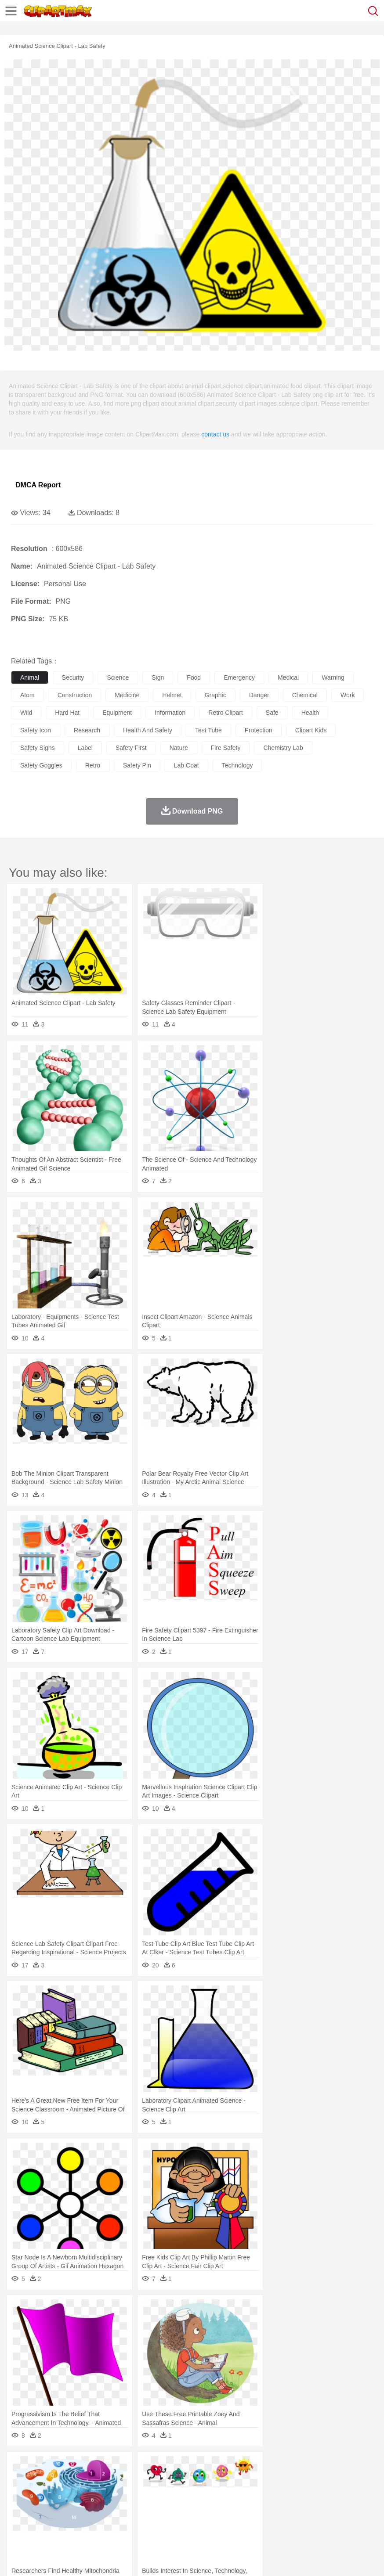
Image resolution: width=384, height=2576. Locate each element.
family (100, 2493)
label (85, 747)
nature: (19, 2466)
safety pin (137, 765)
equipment (117, 712)
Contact (104, 2558)
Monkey (357, 2480)
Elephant (229, 2480)
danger (259, 695)
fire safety (226, 747)
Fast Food (133, 2520)
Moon (282, 2467)
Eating (341, 2520)
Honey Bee (292, 2480)
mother (122, 2493)
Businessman (152, 2493)
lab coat (186, 765)
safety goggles (41, 765)
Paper (347, 2507)
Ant (41, 2480)
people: (20, 2493)
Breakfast (43, 2520)
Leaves (89, 2467)
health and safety (147, 730)
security (73, 677)
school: (20, 2506)
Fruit (156, 2520)
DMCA (130, 2558)
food (194, 677)
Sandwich (197, 2520)
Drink (109, 2520)
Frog (267, 2480)
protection (258, 730)
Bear (56, 2480)
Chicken (133, 2480)
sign (158, 677)
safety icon (35, 730)
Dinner (301, 2520)
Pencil (169, 2507)
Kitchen (279, 2520)
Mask (43, 2493)
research (87, 730)
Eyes (216, 2493)
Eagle (206, 2480)
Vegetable (252, 2520)
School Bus (225, 2507)
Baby (62, 2493)
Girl (293, 2493)
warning (333, 677)
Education (194, 2507)
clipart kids (311, 730)
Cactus (112, 2467)
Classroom (117, 2507)
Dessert (88, 2520)
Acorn (43, 2467)
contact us (215, 434)
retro (92, 765)
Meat (174, 2520)
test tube (208, 730)
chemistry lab (283, 747)
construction (75, 695)
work (348, 695)
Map (250, 2507)
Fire (170, 2467)
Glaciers (211, 2467)
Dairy (66, 2520)
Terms (40, 2558)
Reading (146, 2507)
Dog (170, 2480)
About (17, 2558)
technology (237, 765)
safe (272, 712)
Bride (80, 2493)
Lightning (258, 2467)
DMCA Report (38, 485)
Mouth (347, 2493)
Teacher (71, 2507)
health (310, 712)
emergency (239, 677)
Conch (133, 2467)
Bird (73, 2480)
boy (307, 2493)
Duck (187, 2480)
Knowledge (274, 2507)
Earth (154, 2467)
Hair (278, 2493)
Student (46, 2507)
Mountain (329, 2467)
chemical (305, 695)
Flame (188, 2467)
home (260, 2493)
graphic (215, 695)
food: (17, 2519)
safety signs (37, 747)
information (170, 712)
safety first (131, 747)
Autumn (65, 2467)
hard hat (67, 712)
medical (288, 677)
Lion (337, 2480)
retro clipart (225, 712)
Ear (200, 2493)
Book (92, 2507)
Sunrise (304, 2467)
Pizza (321, 2520)
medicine (127, 695)
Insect (319, 2480)
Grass (235, 2467)
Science (324, 2507)
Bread (362, 2520)
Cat (114, 2480)
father (325, 2493)
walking (237, 2493)
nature (179, 747)
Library (301, 2507)
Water (353, 2467)
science (118, 677)
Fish (251, 2480)
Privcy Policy (71, 2558)
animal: (20, 2479)
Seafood (225, 2520)
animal (29, 677)
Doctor (182, 2493)
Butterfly (94, 2480)
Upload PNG (163, 2558)
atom (27, 695)
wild (26, 712)
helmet (171, 695)
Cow (154, 2480)
